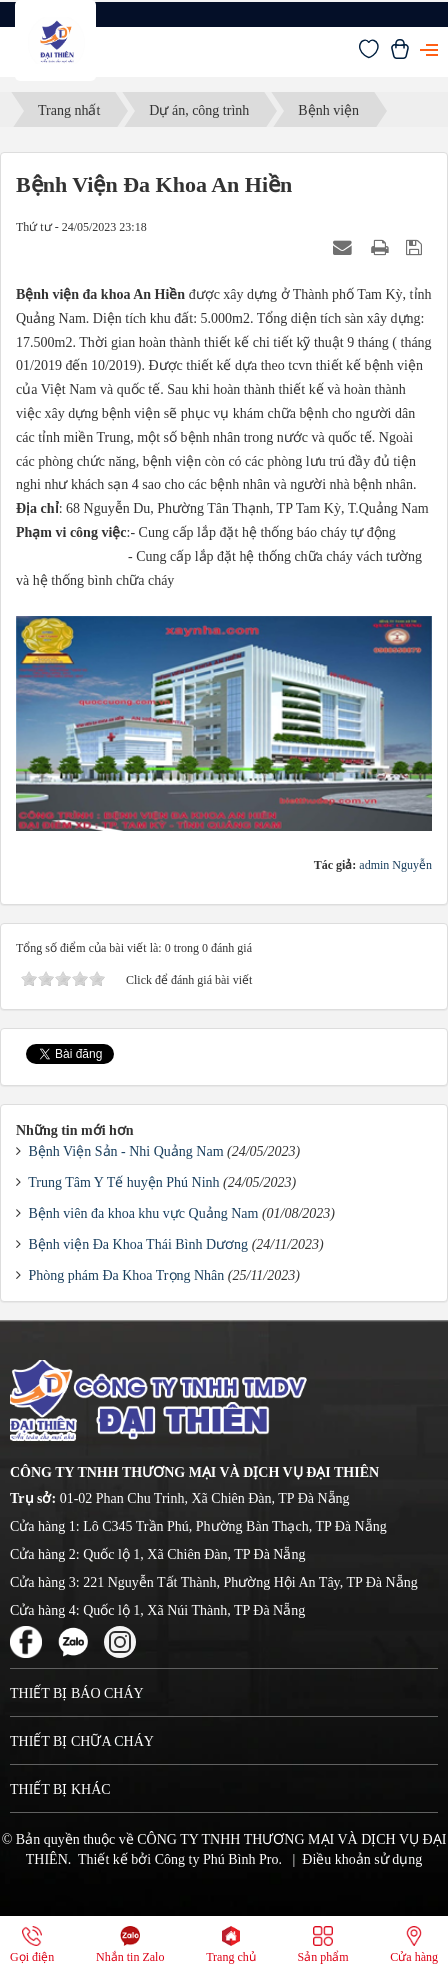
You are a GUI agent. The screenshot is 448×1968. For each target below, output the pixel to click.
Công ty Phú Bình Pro (217, 1859)
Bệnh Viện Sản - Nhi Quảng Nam (126, 1151)
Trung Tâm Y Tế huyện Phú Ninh (123, 1182)
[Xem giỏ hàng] (400, 54)
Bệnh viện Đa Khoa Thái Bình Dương (139, 1244)
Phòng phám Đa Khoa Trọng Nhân (127, 1275)
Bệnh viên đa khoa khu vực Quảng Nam (144, 1213)
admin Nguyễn (395, 865)
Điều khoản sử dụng (362, 1859)
